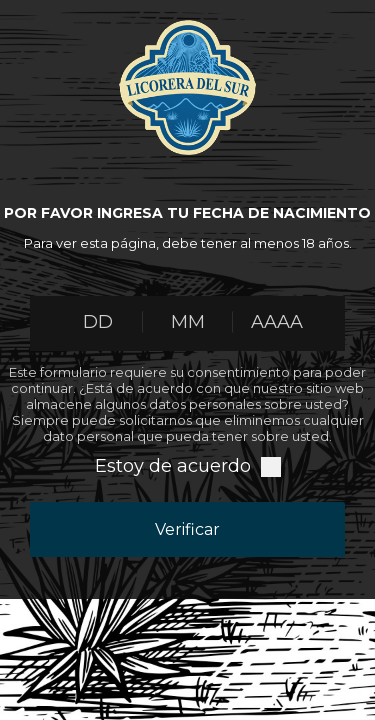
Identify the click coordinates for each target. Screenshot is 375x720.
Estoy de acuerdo (173, 467)
